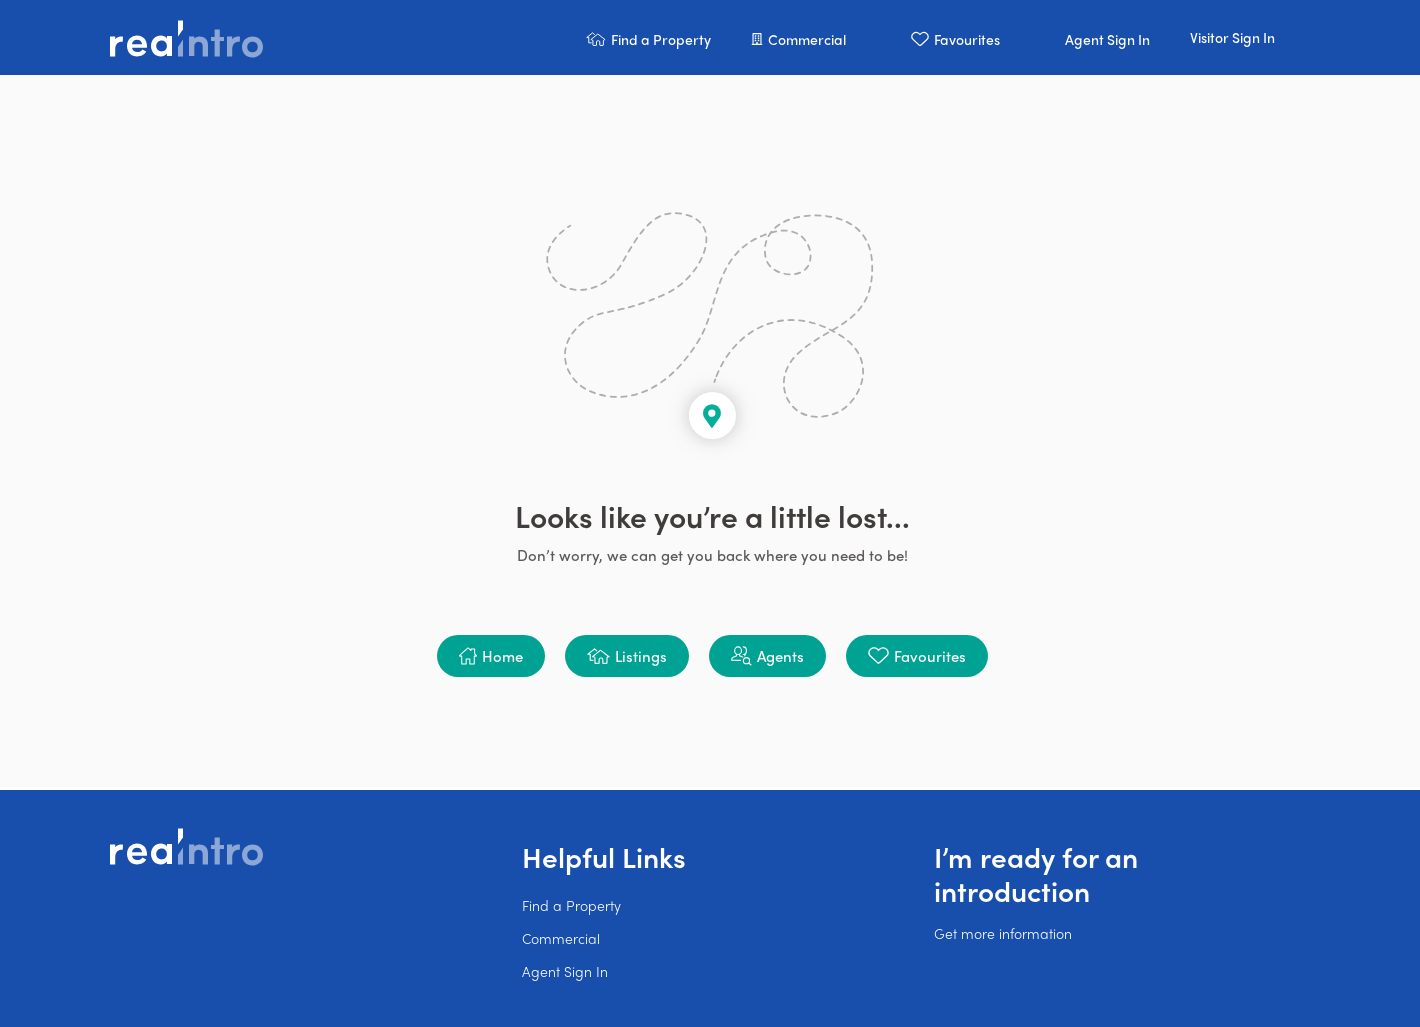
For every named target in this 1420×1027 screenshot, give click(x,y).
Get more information (1003, 933)
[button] (648, 37)
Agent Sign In (565, 971)
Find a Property (571, 905)
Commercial (561, 938)
